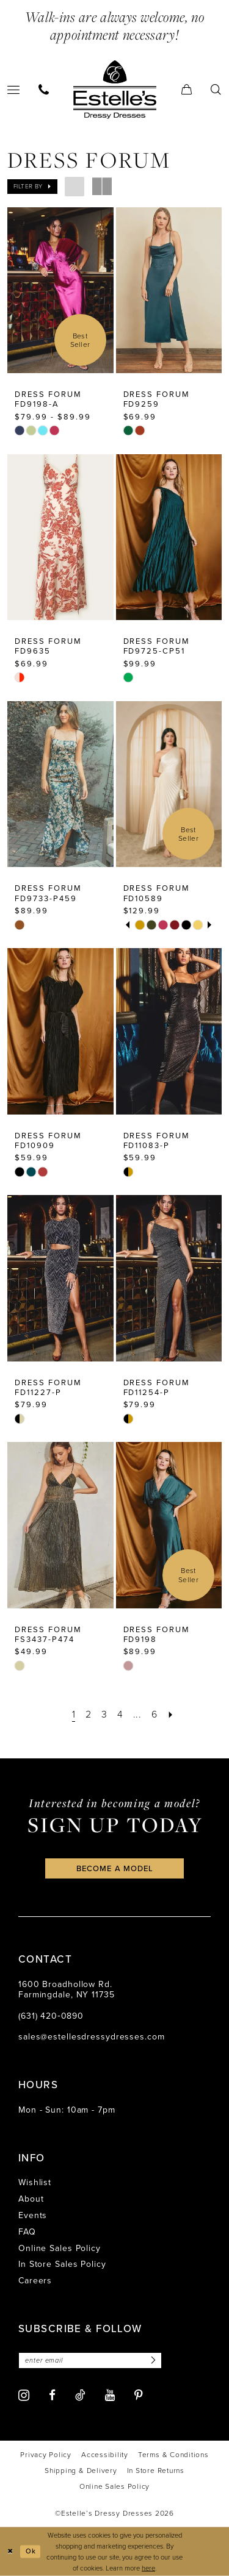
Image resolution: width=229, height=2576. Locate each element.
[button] (187, 89)
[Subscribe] (151, 2360)
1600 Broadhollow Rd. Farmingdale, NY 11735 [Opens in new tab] (66, 1989)
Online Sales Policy (59, 2248)
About (30, 2198)
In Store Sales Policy (62, 2264)
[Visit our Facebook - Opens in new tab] (52, 2395)
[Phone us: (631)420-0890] (44, 89)
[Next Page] (171, 1714)
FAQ (27, 2231)
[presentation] (60, 290)
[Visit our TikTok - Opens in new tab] (80, 2395)
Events (32, 2215)
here (148, 2568)
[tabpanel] (139, 924)
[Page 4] (120, 1714)
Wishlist (34, 2182)
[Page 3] (104, 1714)
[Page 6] (154, 1714)
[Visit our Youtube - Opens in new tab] (110, 2395)
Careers (35, 2280)
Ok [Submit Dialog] (31, 2551)
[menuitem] (44, 89)
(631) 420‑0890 (51, 2016)
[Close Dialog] (10, 2551)
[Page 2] (88, 1714)
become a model (114, 1868)
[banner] (114, 89)
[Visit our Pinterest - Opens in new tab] (138, 2395)
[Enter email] (90, 2360)
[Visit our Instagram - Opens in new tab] (23, 2395)
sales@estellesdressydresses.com (91, 2036)
